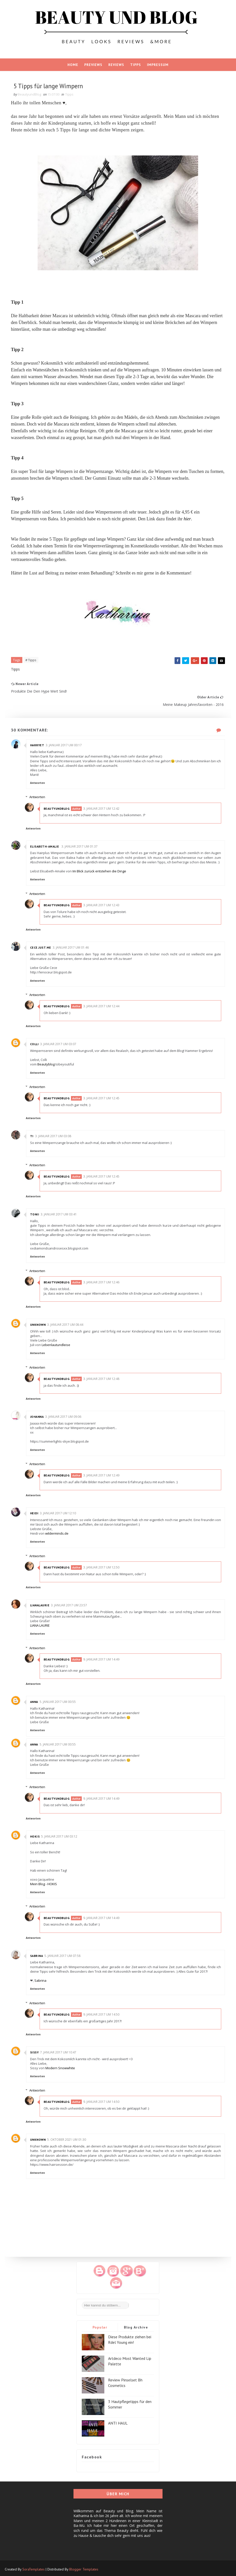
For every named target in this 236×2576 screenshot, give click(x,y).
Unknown (39, 1321)
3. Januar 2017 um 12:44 (108, 1002)
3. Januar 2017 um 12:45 (108, 1094)
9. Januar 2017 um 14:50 (108, 2011)
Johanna (38, 1413)
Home (72, 64)
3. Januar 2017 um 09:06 (64, 1413)
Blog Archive (136, 2324)
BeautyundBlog (63, 800)
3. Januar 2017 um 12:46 (108, 1278)
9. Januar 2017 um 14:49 (108, 1655)
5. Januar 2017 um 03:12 (60, 1833)
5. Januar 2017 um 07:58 (64, 1952)
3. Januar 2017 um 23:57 (70, 1601)
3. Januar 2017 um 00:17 (65, 737)
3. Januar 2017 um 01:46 (72, 944)
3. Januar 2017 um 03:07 (59, 1040)
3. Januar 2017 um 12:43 (108, 901)
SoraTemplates (33, 2567)
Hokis (36, 1833)
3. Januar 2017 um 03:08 (54, 1132)
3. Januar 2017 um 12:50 (108, 1563)
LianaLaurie (41, 1601)
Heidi (35, 1509)
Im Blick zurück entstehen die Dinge (100, 867)
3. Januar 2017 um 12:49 (108, 1471)
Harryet (38, 737)
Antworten (38, 774)
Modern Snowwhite (61, 2064)
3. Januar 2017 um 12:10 (59, 1509)
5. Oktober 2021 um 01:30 (67, 2136)
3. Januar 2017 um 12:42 (108, 800)
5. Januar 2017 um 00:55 (59, 1698)
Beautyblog (47, 1060)
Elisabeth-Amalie (46, 838)
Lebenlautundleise (57, 1341)
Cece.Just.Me (41, 944)
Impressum (158, 64)
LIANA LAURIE (41, 1621)
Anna (35, 1698)
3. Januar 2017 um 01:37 (81, 838)
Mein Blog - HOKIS (44, 1880)
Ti (33, 1132)
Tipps (135, 64)
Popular (100, 2324)
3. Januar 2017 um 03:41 (60, 1210)
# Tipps (32, 663)
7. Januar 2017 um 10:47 (59, 2048)
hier (188, 521)
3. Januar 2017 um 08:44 (66, 1321)
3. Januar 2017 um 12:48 (108, 1375)
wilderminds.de (58, 1529)
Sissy (35, 2048)
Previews (93, 64)
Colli (35, 1040)
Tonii (36, 1210)
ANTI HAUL (118, 2420)
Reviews (116, 64)
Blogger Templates (83, 2567)
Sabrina (37, 1952)
